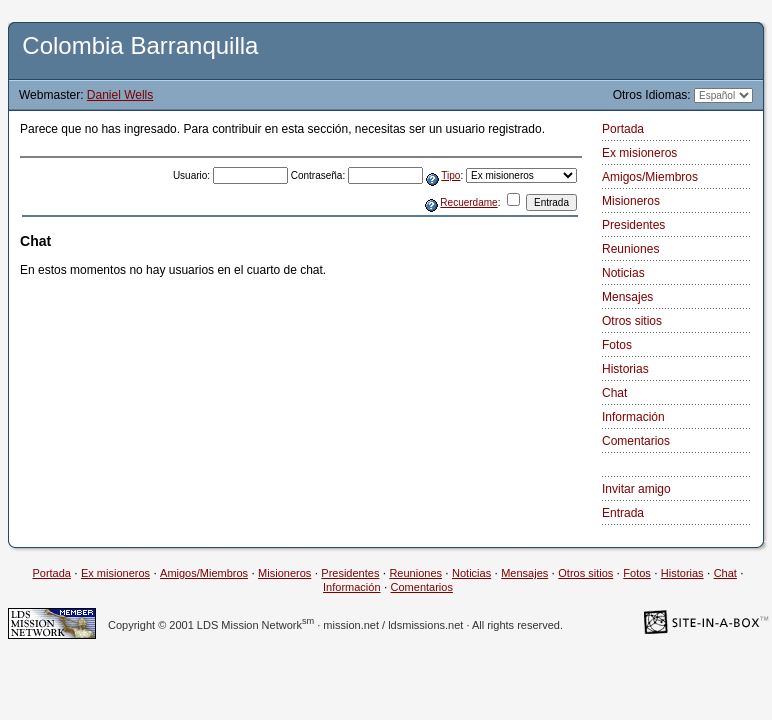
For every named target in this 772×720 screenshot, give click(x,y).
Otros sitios (632, 321)
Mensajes (627, 297)
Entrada (623, 513)
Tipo (450, 175)
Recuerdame (468, 202)
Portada (623, 129)
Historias (625, 369)
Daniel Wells (120, 95)
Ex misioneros (639, 153)
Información (633, 417)
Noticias (623, 273)
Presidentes (633, 225)
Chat (614, 393)
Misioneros (631, 201)
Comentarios (636, 441)
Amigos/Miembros (650, 177)
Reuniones (630, 249)
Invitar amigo (636, 489)
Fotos (617, 345)
